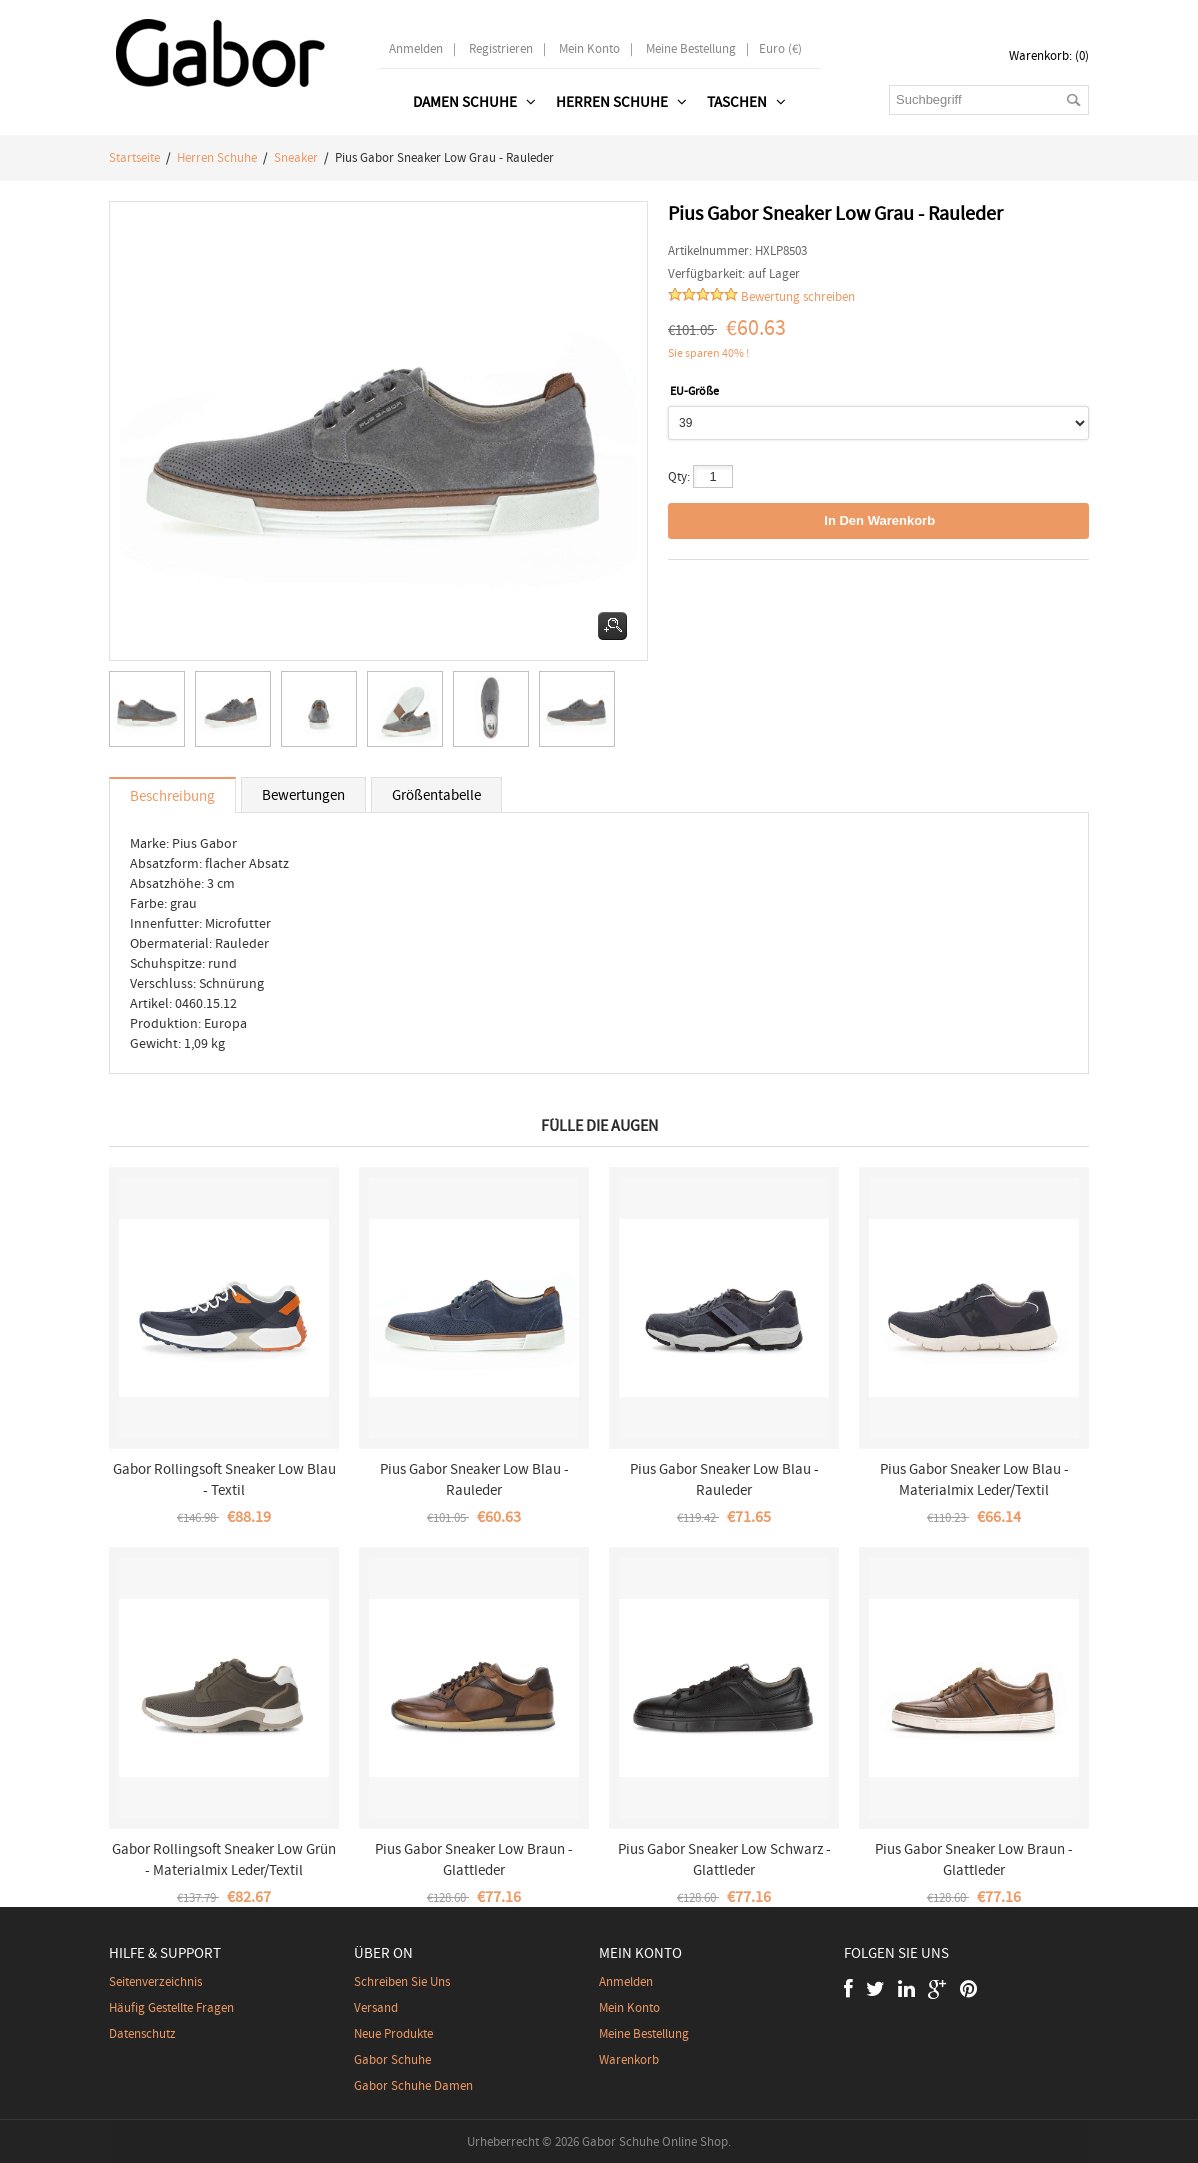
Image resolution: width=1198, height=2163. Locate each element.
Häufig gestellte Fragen (171, 2007)
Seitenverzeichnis (155, 1981)
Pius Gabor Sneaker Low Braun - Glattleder (474, 1859)
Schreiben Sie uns (402, 1981)
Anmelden (416, 48)
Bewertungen (303, 795)
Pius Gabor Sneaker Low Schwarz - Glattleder (724, 1859)
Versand (376, 2007)
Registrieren (501, 48)
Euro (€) (780, 48)
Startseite (134, 157)
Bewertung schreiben (798, 296)
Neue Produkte (393, 2033)
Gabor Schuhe (392, 2059)
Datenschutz (142, 2033)
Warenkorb (629, 2059)
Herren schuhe (217, 157)
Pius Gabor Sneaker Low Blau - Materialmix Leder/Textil (974, 1479)
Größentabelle (436, 795)
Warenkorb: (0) (1049, 55)
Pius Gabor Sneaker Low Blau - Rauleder (474, 1479)
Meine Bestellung (691, 48)
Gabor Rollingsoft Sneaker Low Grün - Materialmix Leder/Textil (224, 1859)
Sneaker (296, 157)
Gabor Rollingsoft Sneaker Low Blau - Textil (224, 1479)
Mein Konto (589, 48)
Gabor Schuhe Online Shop (655, 2141)
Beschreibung (172, 796)
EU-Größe (694, 391)
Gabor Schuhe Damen (413, 2085)
